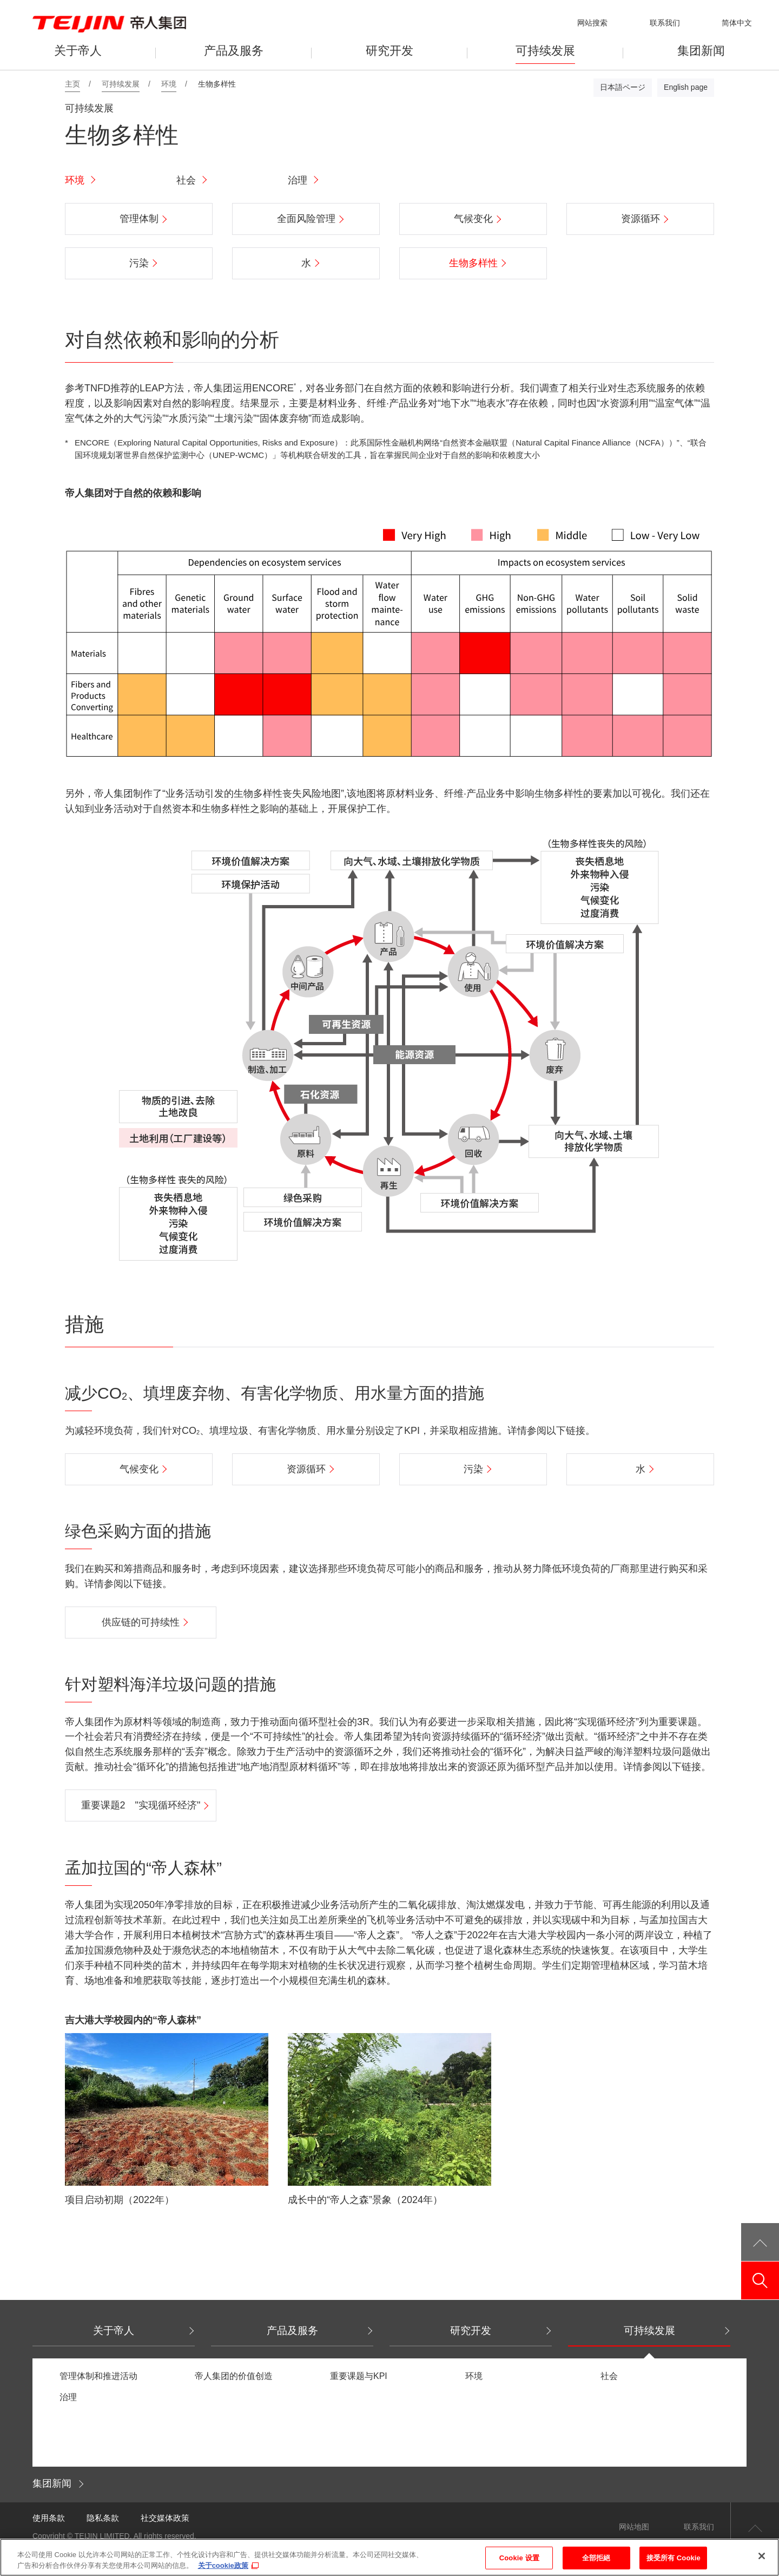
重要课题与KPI (358, 2376)
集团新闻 (51, 2483)
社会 (186, 180)
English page (686, 87)
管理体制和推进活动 (98, 2376)
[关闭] (762, 2563)
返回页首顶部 (754, 2526)
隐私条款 (103, 2517)
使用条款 (48, 2517)
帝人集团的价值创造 (234, 2376)
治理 (297, 180)
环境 (74, 180)
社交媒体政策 (165, 2517)
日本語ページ (622, 87)
